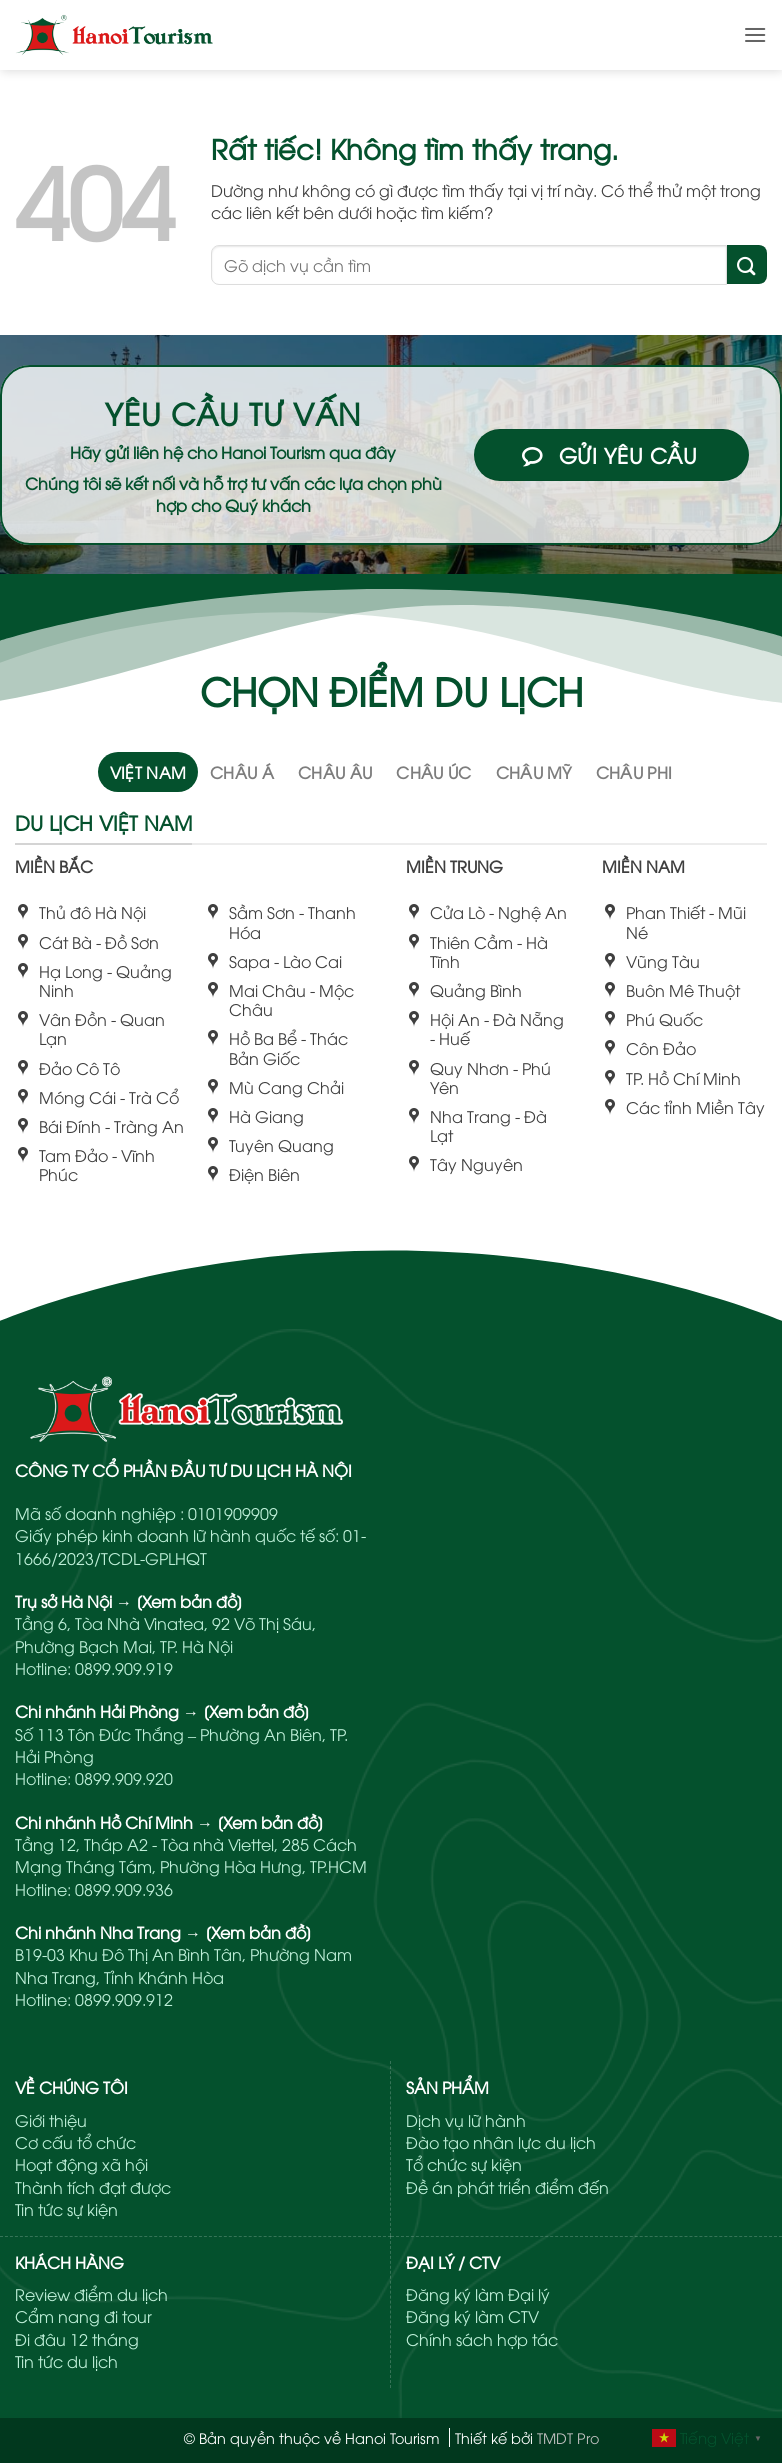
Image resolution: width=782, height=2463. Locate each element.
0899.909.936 (124, 1889)
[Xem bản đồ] (189, 1601)
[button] (755, 34)
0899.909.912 (124, 1999)
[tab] (148, 771)
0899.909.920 (124, 1778)
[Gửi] (747, 264)
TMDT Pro (568, 2437)
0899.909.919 (124, 1668)
